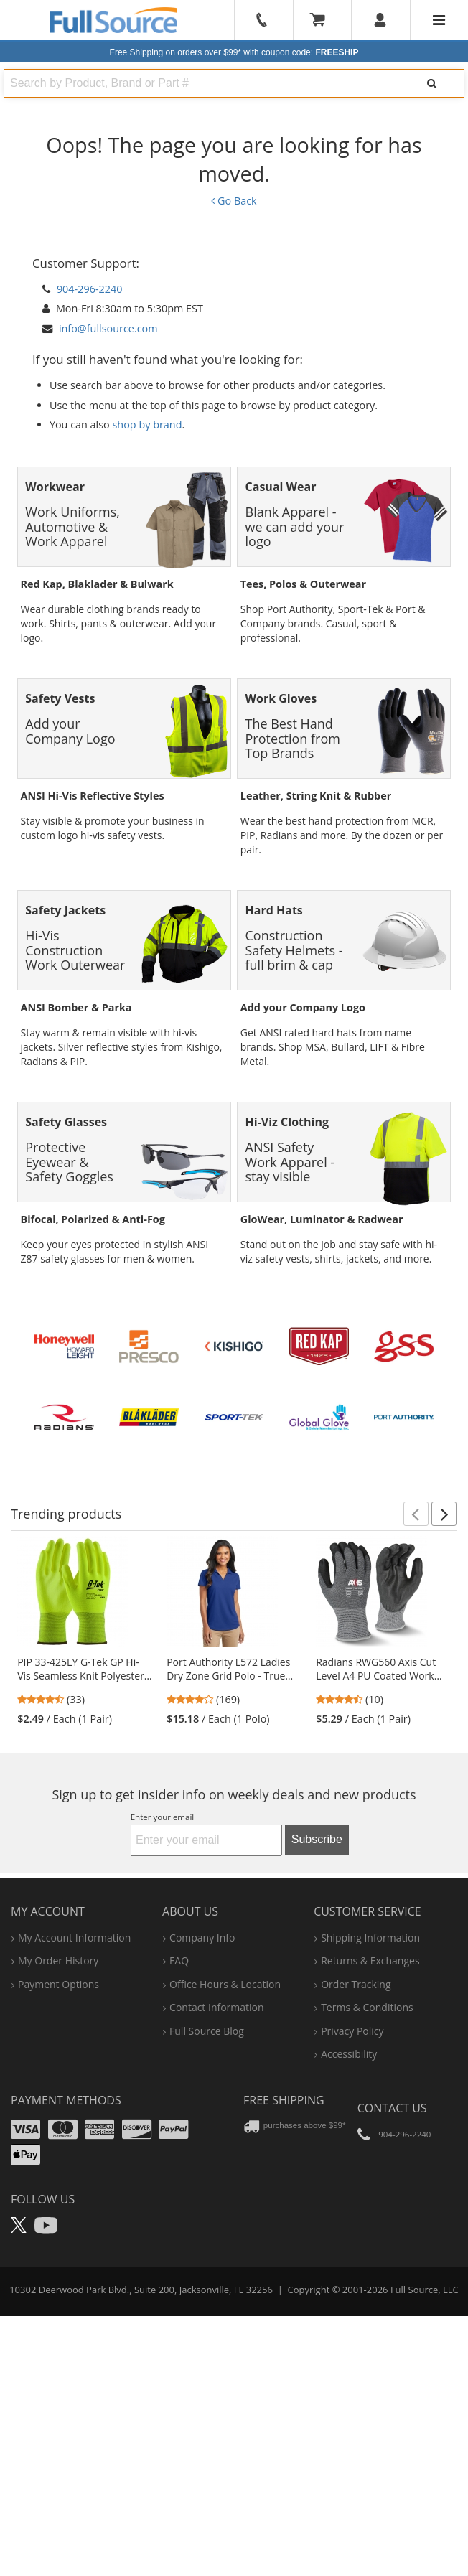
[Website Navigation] (439, 20)
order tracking (355, 2182)
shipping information (370, 2136)
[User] (381, 20)
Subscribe (316, 2038)
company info (202, 2136)
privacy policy (352, 2229)
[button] (416, 1712)
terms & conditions (367, 2206)
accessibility (349, 2252)
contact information (216, 2206)
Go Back (233, 200)
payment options (58, 2182)
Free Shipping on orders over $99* (234, 52)
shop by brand (147, 424)
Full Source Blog (206, 2229)
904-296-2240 (90, 289)
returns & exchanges (370, 2159)
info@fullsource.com (108, 328)
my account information (74, 2136)
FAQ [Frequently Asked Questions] (179, 2159)
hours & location (225, 2182)
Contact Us (392, 2307)
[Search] (432, 83)
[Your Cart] (322, 20)
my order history (58, 2159)
